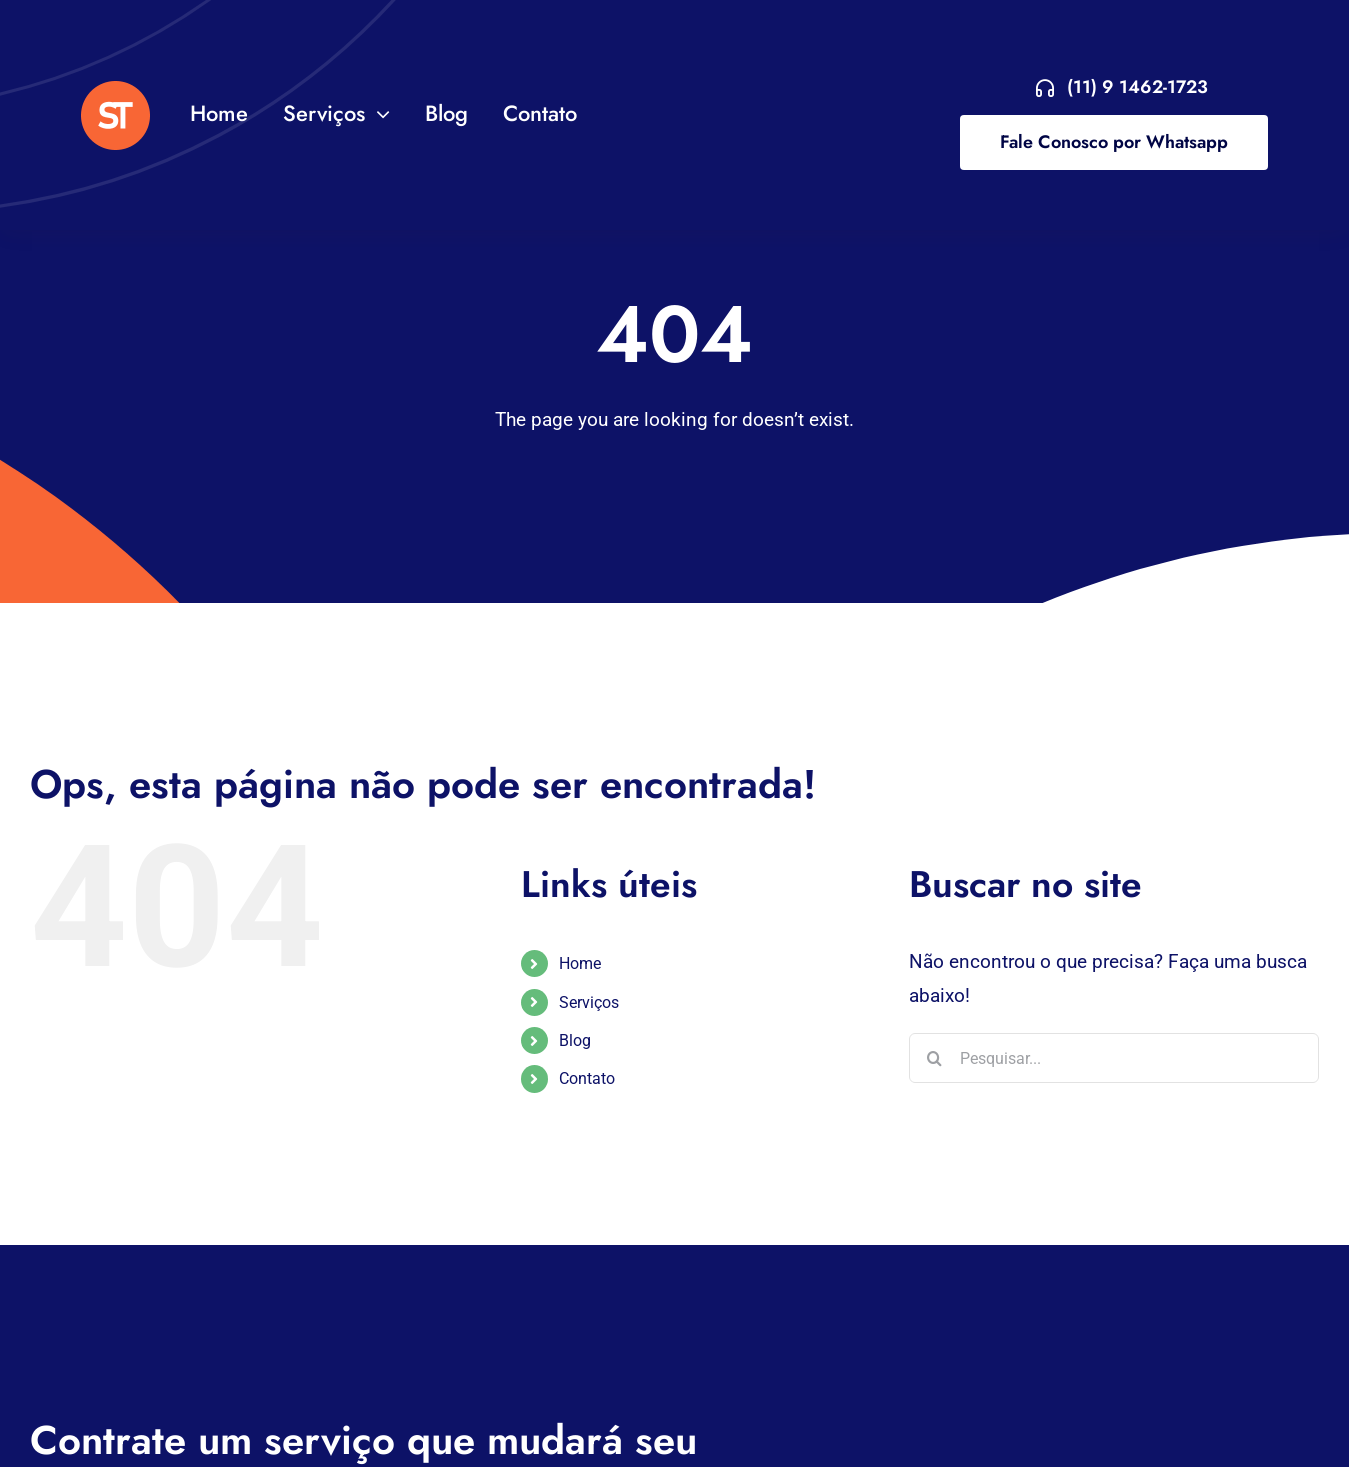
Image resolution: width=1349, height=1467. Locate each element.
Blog (575, 1040)
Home (580, 963)
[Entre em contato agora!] (1122, 87)
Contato (587, 1078)
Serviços (589, 1002)
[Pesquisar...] (1114, 1058)
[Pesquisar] (934, 1058)
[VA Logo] (115, 90)
